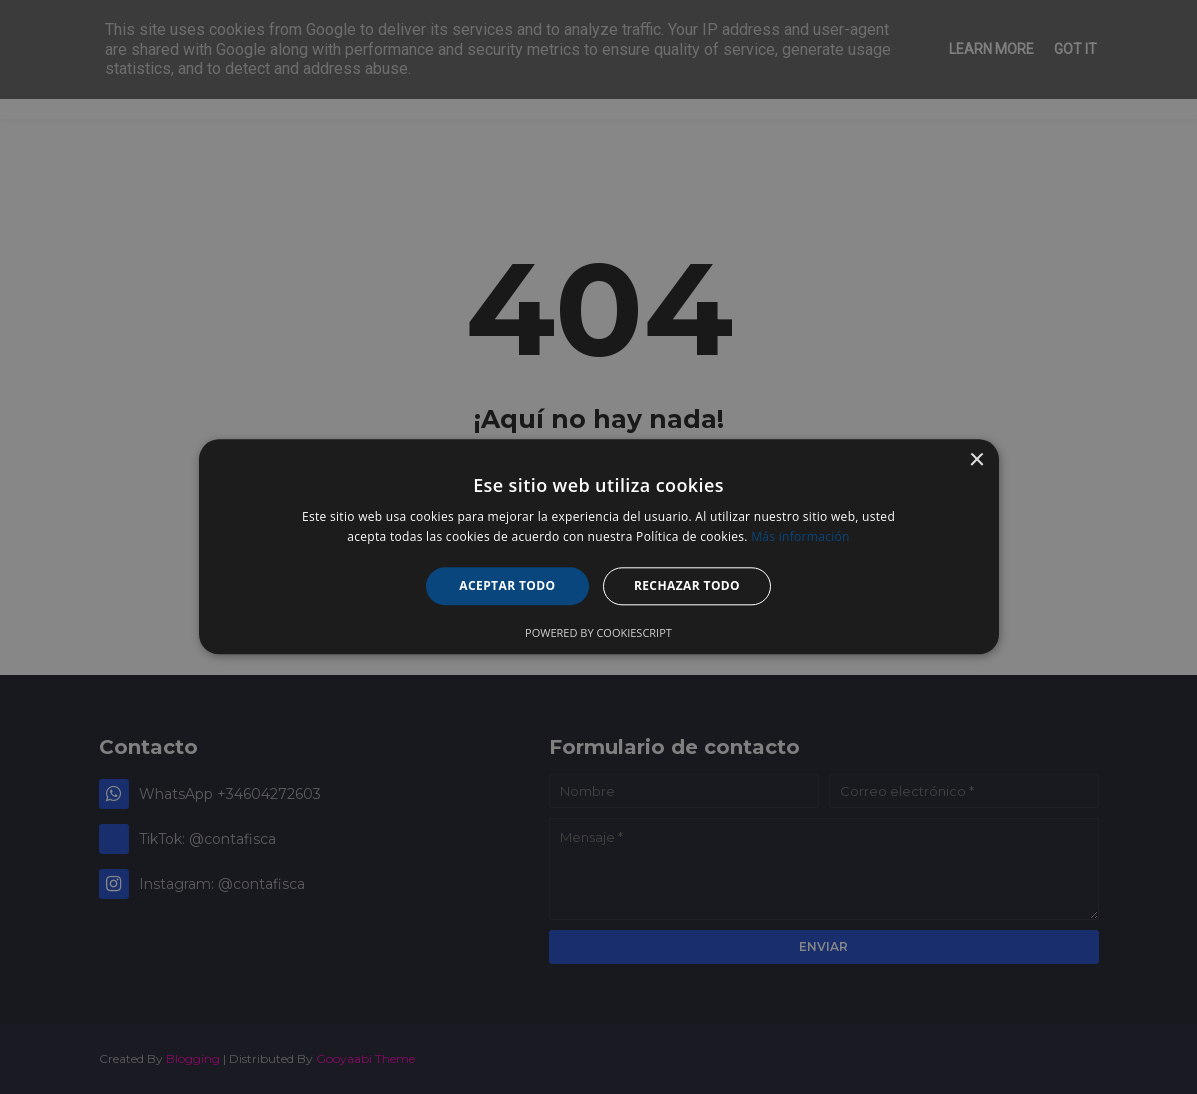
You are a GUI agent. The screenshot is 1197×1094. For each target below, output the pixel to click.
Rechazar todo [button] (687, 585)
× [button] (976, 460)
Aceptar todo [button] (507, 585)
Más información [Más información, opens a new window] (800, 537)
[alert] (598, 547)
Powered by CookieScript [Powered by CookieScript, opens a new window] (598, 633)
